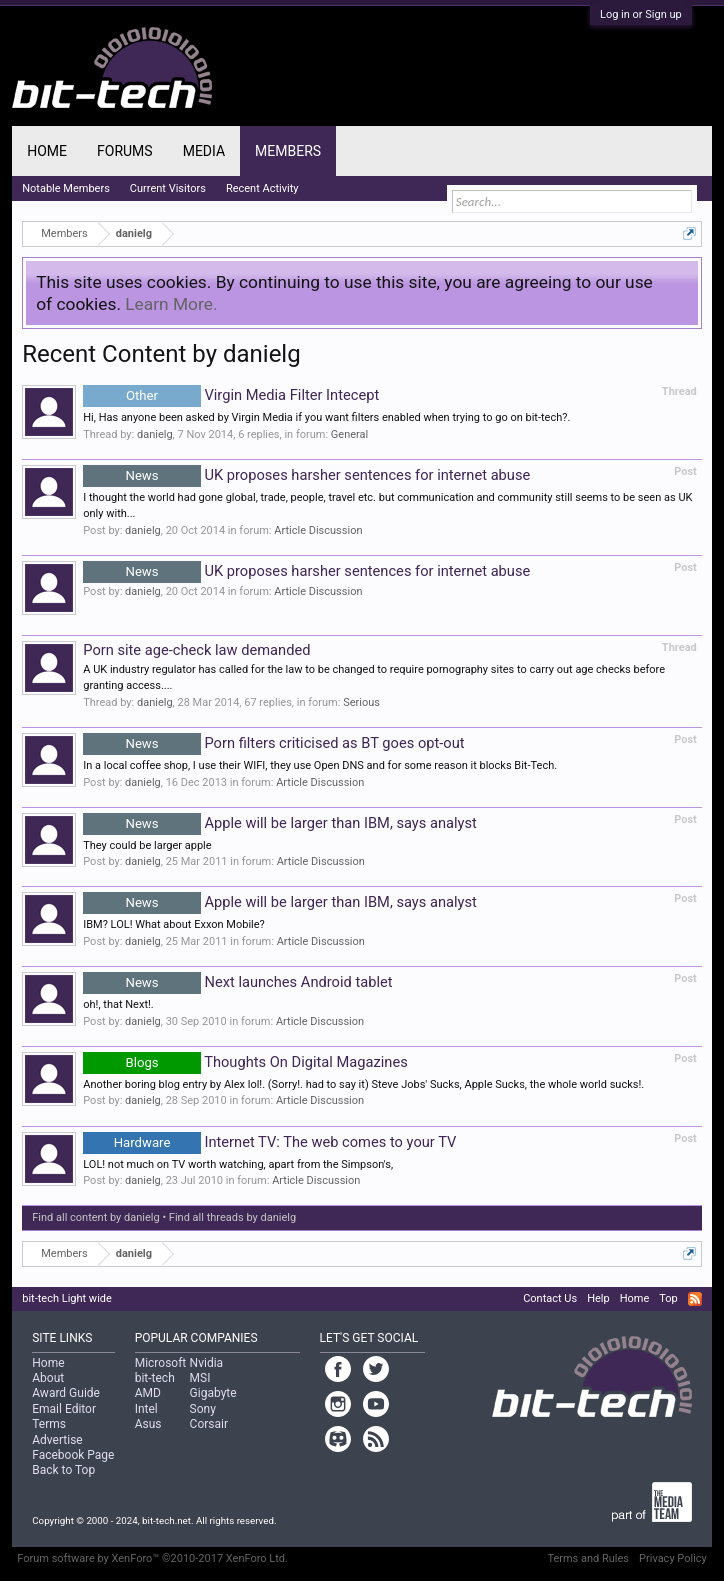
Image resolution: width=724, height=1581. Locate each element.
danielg (155, 434)
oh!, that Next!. (118, 1004)
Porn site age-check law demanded (196, 650)
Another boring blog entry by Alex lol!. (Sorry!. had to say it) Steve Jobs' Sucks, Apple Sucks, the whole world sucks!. (363, 1084)
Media (204, 151)
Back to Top (63, 1470)
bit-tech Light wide (67, 1298)
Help (598, 1298)
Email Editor (64, 1409)
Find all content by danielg (95, 1217)
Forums (125, 151)
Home (47, 151)
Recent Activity (262, 188)
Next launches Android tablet (237, 982)
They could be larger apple (147, 845)
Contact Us (550, 1298)
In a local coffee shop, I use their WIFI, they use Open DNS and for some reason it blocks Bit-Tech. (320, 765)
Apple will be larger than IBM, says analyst (280, 823)
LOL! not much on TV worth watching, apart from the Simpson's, (238, 1164)
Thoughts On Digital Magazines (245, 1062)
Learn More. (171, 304)
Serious (361, 702)
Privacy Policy (673, 1558)
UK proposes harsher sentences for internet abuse (306, 475)
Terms (49, 1424)
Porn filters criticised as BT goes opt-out (273, 743)
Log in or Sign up (641, 14)
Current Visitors (168, 188)
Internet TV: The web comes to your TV (269, 1142)
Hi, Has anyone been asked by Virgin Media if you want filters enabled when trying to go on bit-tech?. (326, 417)
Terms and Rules (588, 1558)
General (349, 434)
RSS (695, 1299)
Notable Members (66, 188)
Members (288, 151)
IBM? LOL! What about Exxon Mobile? (174, 924)
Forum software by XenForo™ (152, 1558)
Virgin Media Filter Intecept (231, 395)
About (48, 1378)
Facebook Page (73, 1455)
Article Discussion (318, 530)
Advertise (57, 1440)
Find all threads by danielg (232, 1217)
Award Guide (66, 1393)
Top (668, 1298)
